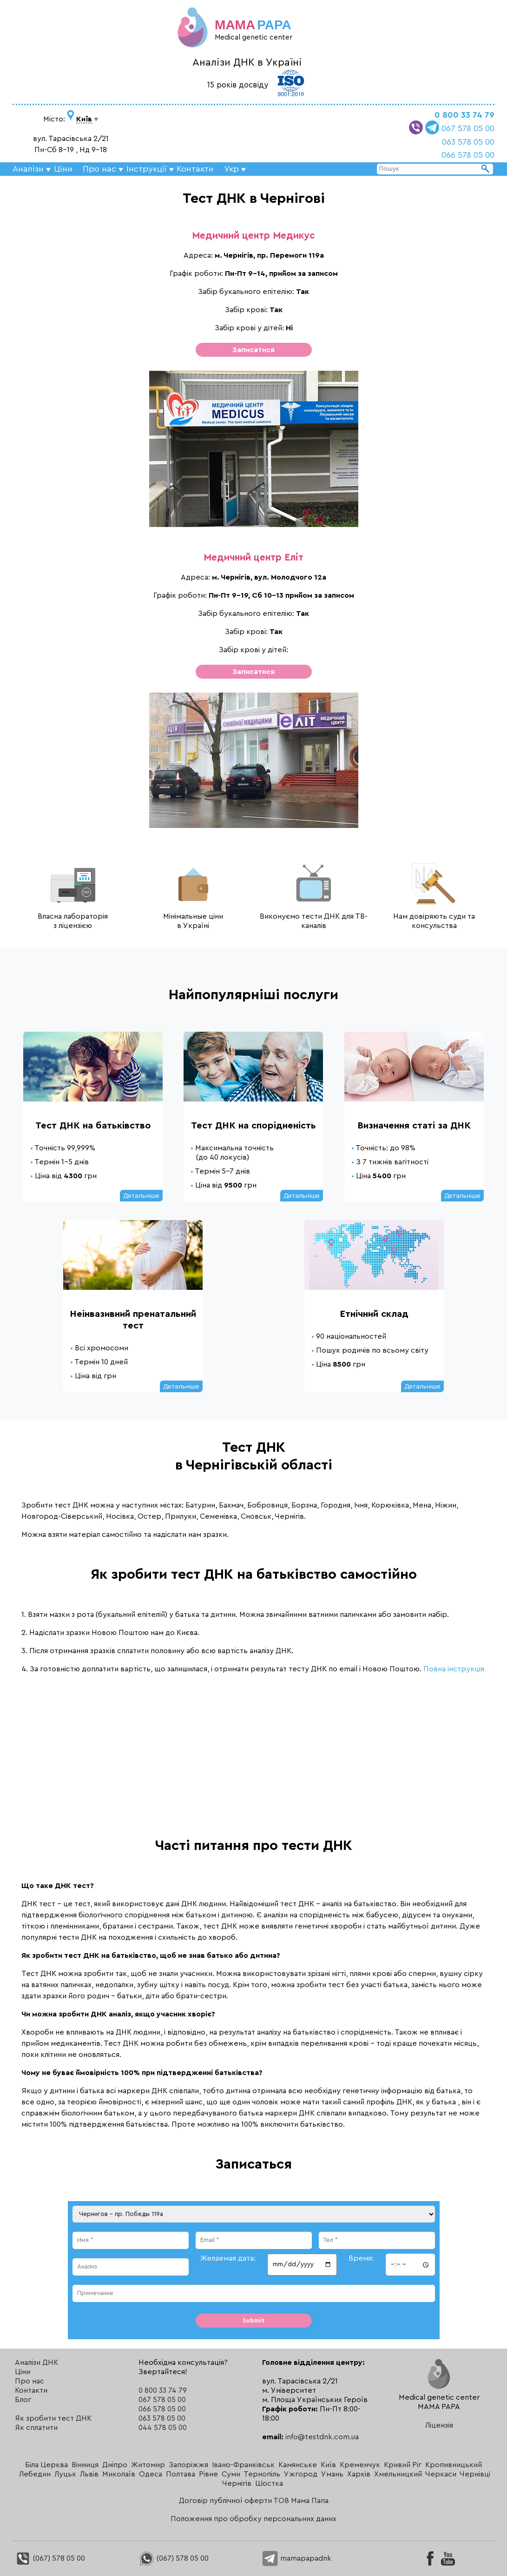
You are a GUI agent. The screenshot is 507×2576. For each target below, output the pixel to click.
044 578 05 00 (162, 2427)
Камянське (297, 2465)
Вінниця (85, 2465)
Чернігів (236, 2483)
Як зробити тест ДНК (53, 2418)
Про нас (29, 2381)
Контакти (195, 169)
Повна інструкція (453, 1669)
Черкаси (440, 2474)
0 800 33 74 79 (464, 115)
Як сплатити (36, 2427)
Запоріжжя (188, 2465)
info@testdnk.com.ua (322, 2437)
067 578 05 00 (467, 128)
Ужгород (300, 2474)
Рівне (208, 2474)
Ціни (63, 169)
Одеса (150, 2474)
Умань (332, 2474)
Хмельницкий (398, 2474)
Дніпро (114, 2465)
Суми (231, 2474)
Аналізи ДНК (36, 2362)
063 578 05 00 (468, 142)
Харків (358, 2474)
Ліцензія (439, 2425)
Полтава (180, 2474)
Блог (23, 2399)
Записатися (253, 350)
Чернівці (475, 2474)
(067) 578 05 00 (50, 2558)
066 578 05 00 (467, 155)
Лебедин (35, 2474)
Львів (89, 2474)
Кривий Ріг (402, 2465)
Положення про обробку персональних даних (253, 2519)
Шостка (269, 2483)
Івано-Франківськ (243, 2465)
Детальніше (141, 1195)
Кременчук (360, 2465)
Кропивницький (453, 2465)
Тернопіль (262, 2474)
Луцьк (65, 2474)
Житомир (148, 2465)
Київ (328, 2465)
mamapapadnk (296, 2558)
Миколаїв (118, 2474)
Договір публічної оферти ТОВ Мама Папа (254, 2500)
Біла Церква (46, 2465)
